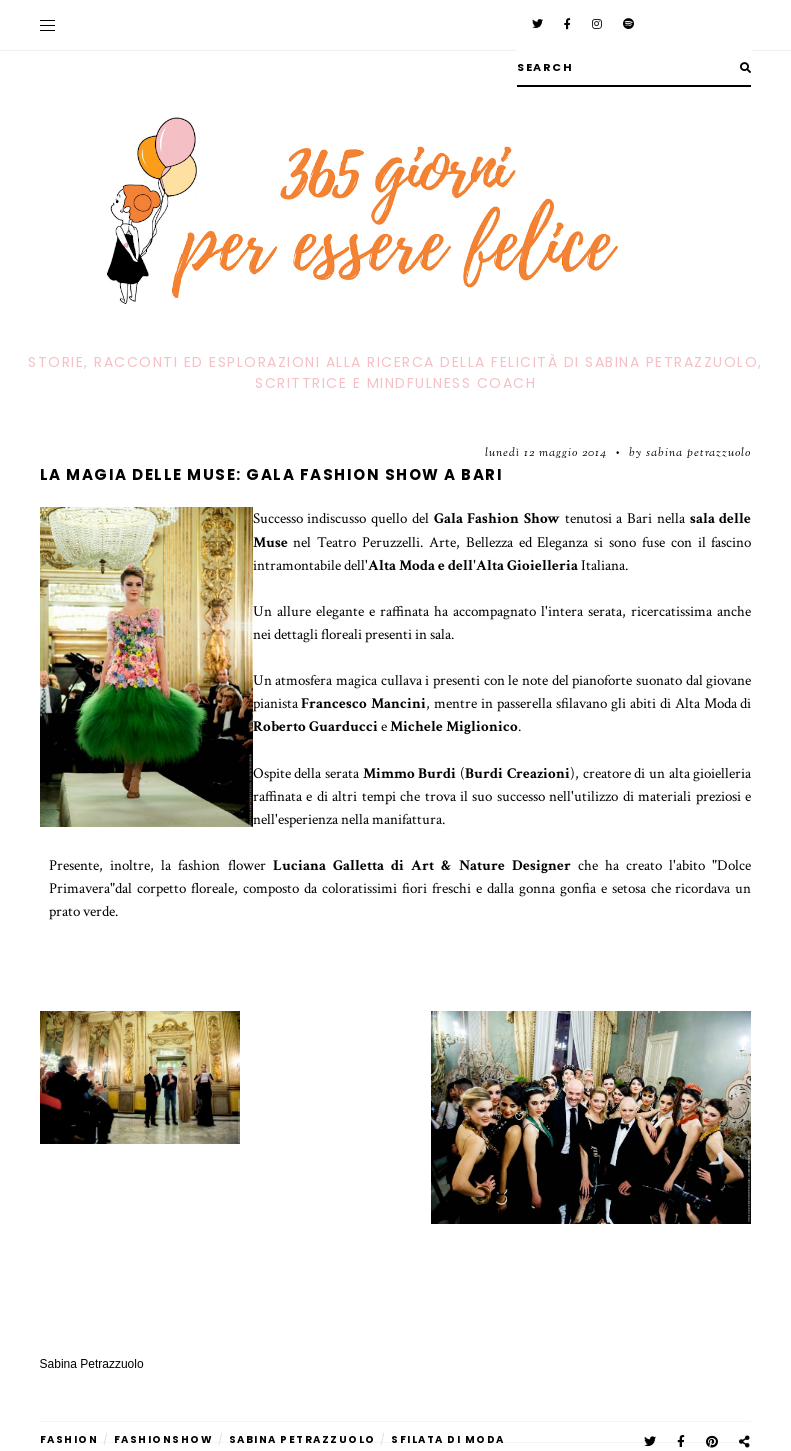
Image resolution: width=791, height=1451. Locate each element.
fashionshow (164, 1439)
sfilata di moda (448, 1439)
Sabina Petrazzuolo (302, 1439)
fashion (69, 1439)
